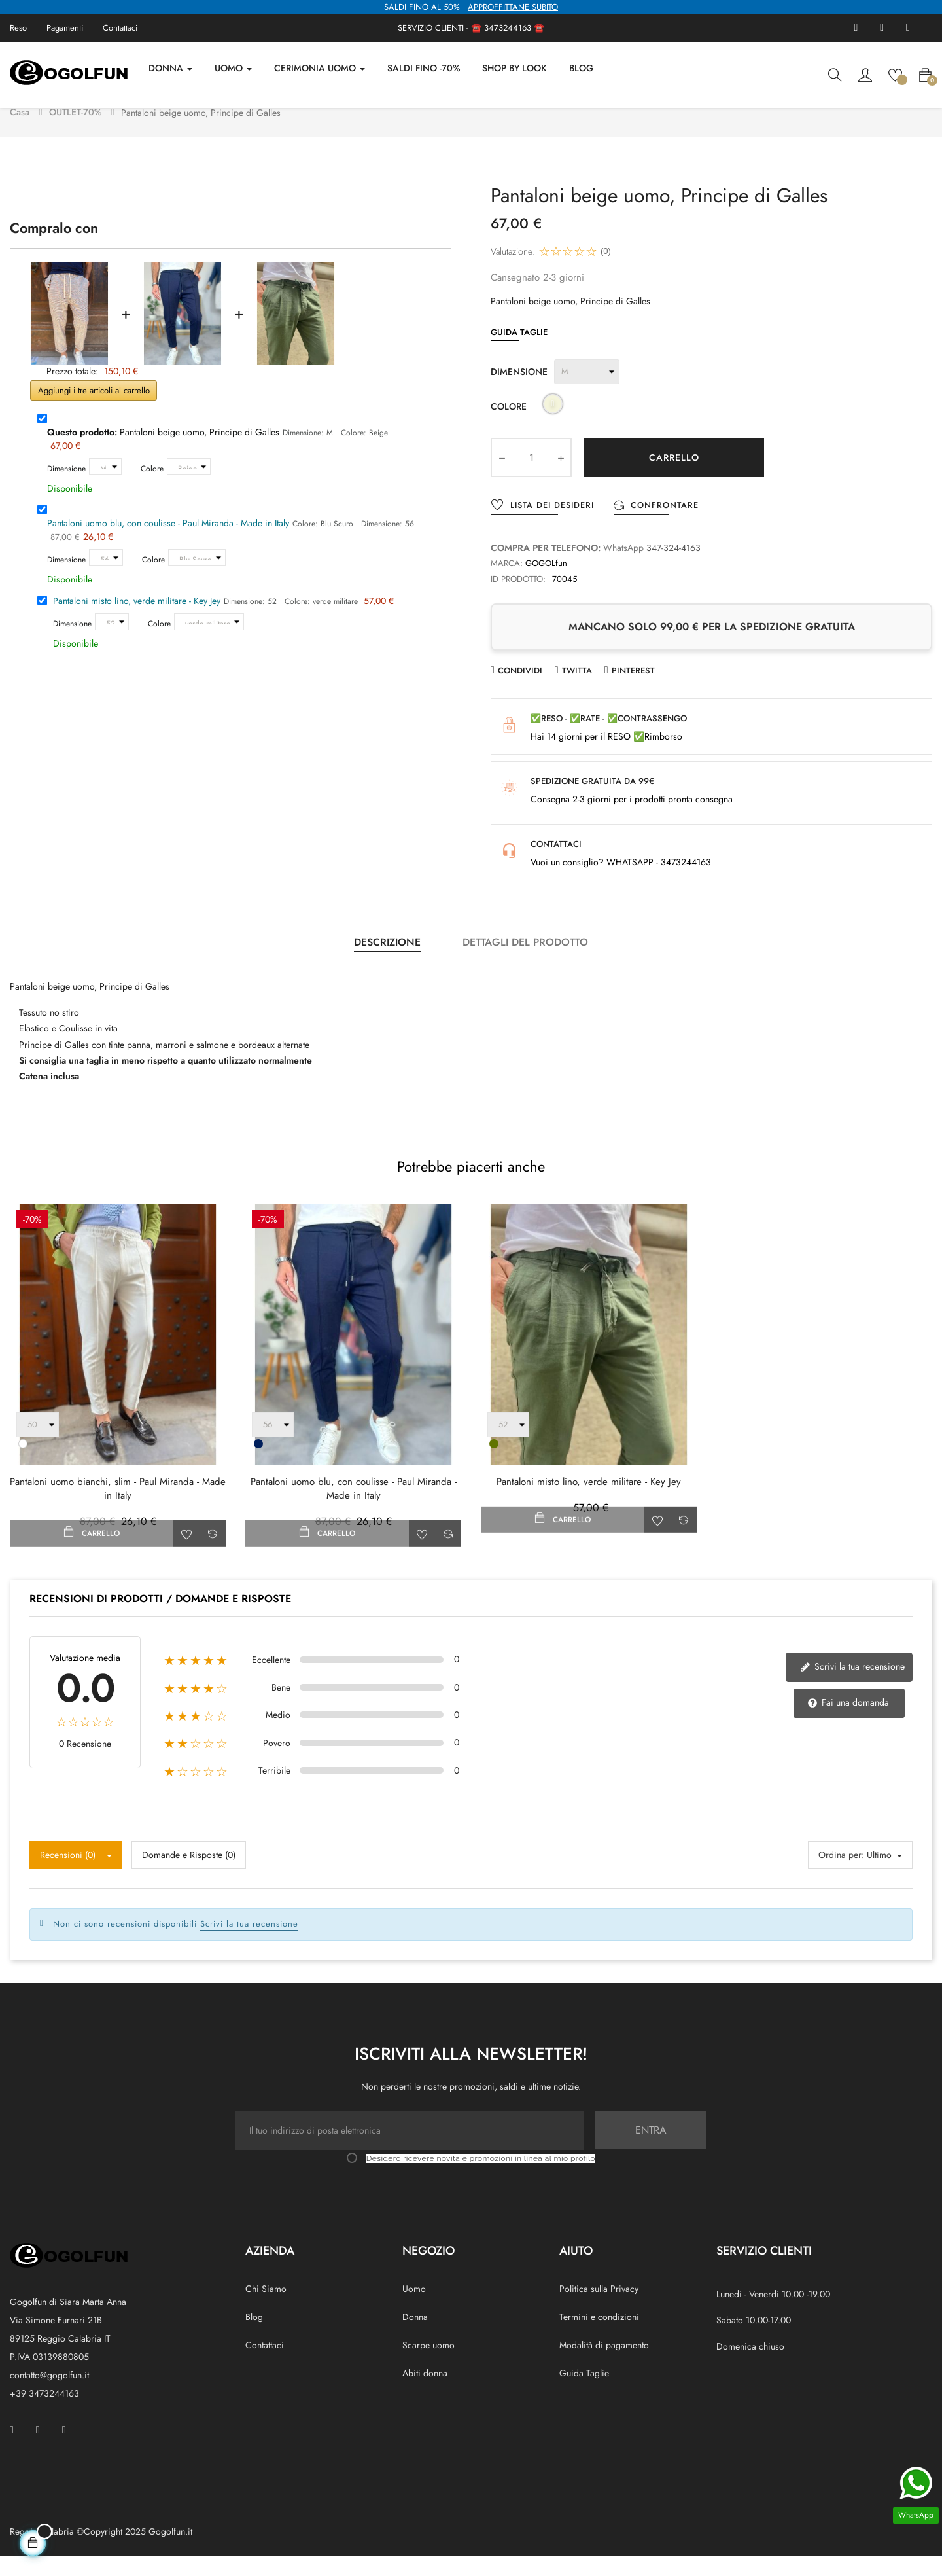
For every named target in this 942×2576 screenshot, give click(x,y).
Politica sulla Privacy (598, 2309)
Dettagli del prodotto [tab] (525, 962)
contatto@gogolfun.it (49, 2395)
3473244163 (507, 28)
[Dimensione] (105, 486)
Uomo (414, 2309)
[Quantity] (531, 477)
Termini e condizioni (599, 2337)
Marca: (507, 583)
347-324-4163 (673, 568)
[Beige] (553, 426)
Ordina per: (841, 1875)
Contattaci (120, 28)
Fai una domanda (849, 1723)
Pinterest (633, 690)
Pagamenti (64, 28)
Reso (18, 28)
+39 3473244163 (44, 2413)
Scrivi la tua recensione (853, 1687)
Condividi (520, 690)
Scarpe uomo (428, 2365)
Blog (254, 2337)
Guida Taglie (519, 352)
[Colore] (189, 486)
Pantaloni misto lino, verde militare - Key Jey (136, 621)
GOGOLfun (546, 583)
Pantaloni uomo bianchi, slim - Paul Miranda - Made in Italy (118, 1509)
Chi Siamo (266, 2309)
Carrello (674, 477)
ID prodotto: (518, 599)
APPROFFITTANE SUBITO (513, 7)
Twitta (577, 690)
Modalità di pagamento (604, 2365)
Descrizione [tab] (387, 962)
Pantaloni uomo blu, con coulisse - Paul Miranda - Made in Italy (168, 543)
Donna (415, 2337)
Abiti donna (424, 2393)
